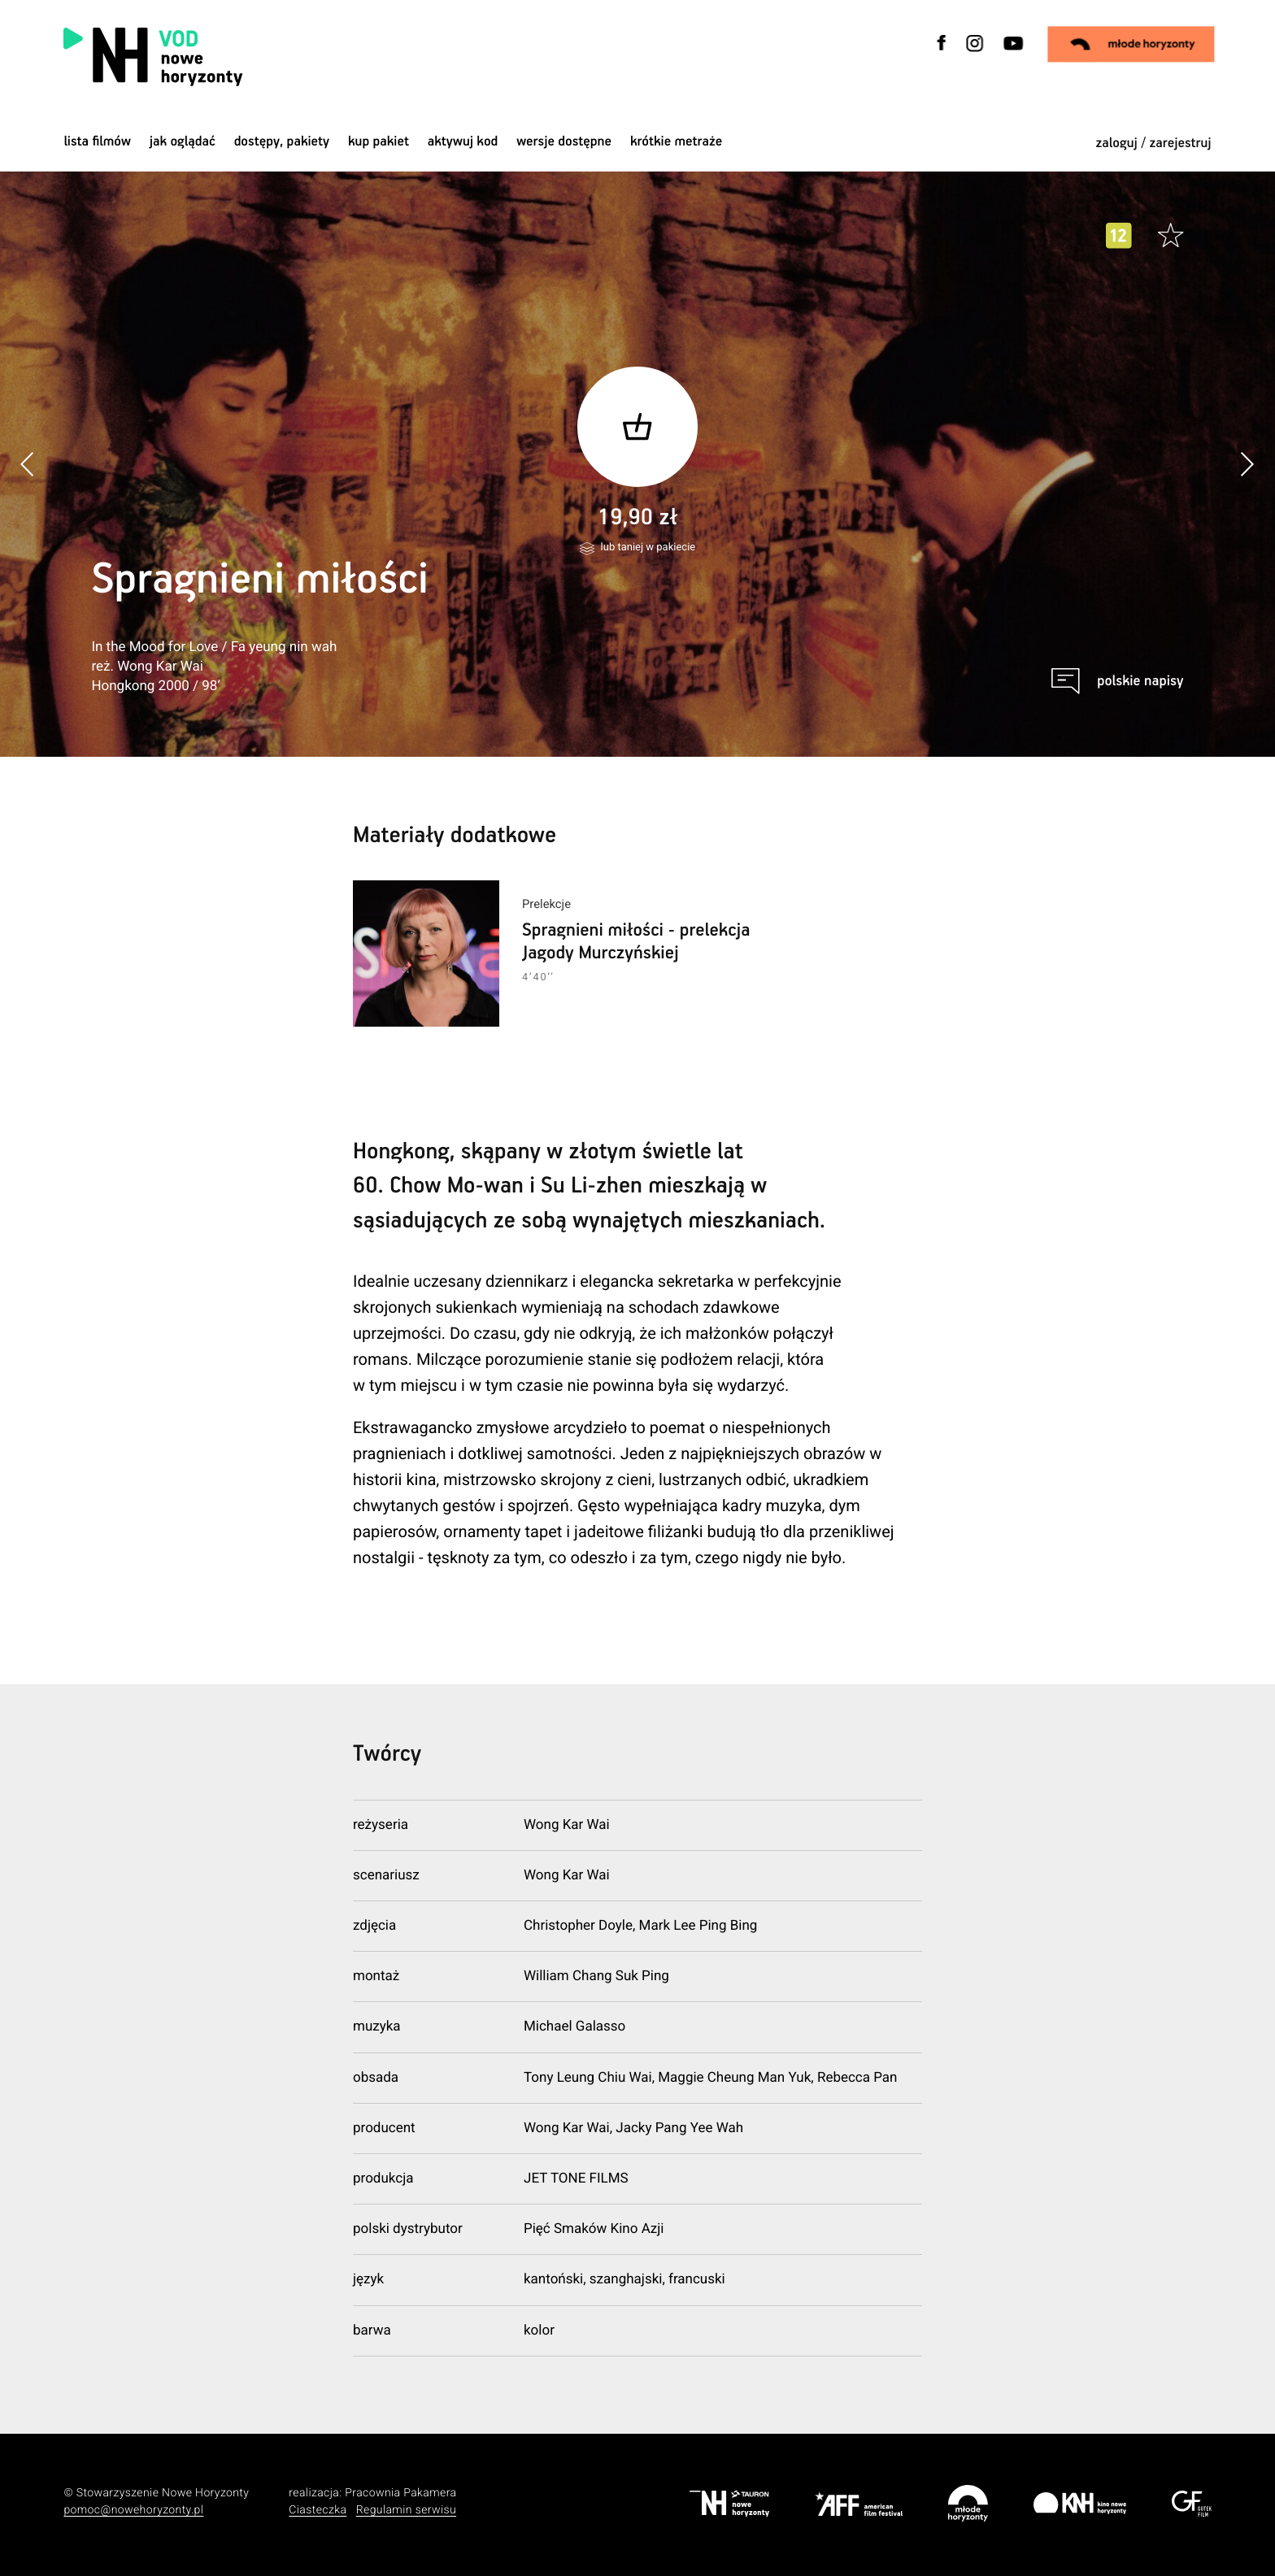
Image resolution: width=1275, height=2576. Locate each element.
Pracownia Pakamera (400, 2493)
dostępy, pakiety (282, 142)
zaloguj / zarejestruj (1153, 143)
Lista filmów (97, 142)
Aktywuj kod (463, 142)
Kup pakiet (378, 142)
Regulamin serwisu (406, 2510)
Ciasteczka (317, 2510)
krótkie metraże (676, 142)
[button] (1247, 464)
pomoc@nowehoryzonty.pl (133, 2510)
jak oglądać (182, 142)
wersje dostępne (563, 142)
